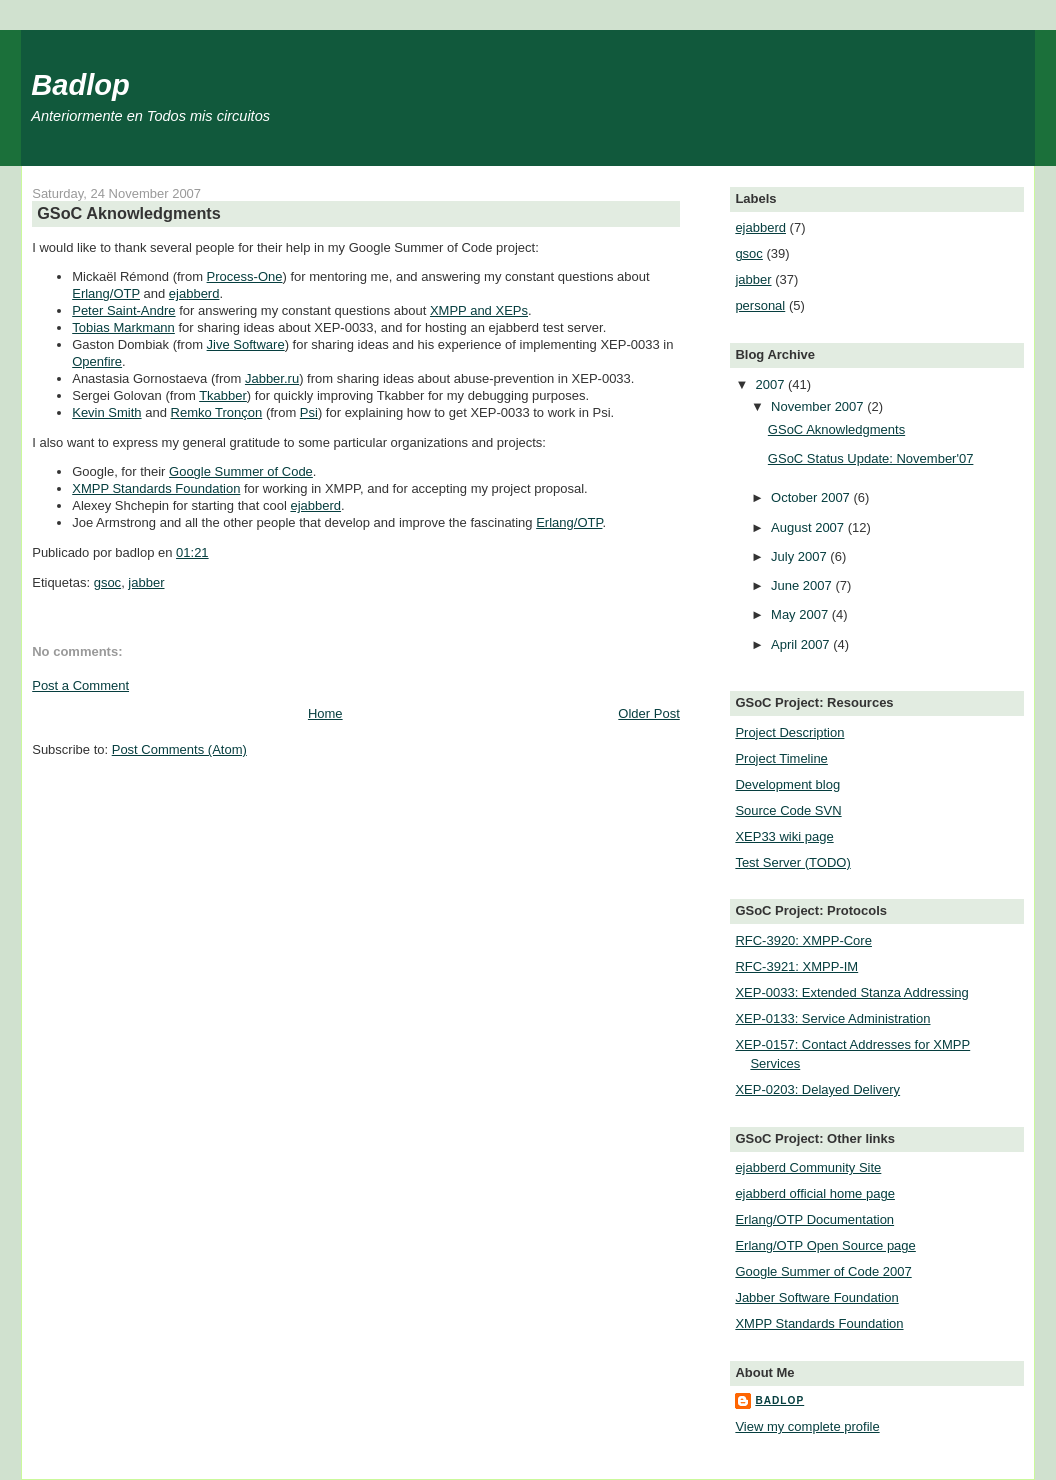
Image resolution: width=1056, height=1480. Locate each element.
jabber (146, 582)
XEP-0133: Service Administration (832, 1018)
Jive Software (246, 344)
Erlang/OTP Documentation (814, 1219)
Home (325, 713)
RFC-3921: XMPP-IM (796, 966)
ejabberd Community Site (808, 1167)
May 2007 (801, 614)
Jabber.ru (272, 378)
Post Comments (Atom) (179, 749)
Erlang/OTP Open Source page (825, 1245)
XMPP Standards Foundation (156, 488)
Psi (309, 412)
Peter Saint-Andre (123, 310)
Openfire (97, 361)
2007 (771, 384)
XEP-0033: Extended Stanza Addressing (851, 992)
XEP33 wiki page (784, 836)
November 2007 (819, 406)
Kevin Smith (106, 412)
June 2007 (803, 585)
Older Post (648, 713)
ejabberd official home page (815, 1193)
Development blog (787, 784)
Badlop (80, 85)
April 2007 (802, 644)
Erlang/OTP (106, 293)
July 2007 (800, 556)
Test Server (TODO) (792, 862)
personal (760, 305)
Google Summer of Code (241, 471)
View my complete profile (807, 1426)
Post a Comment (80, 685)
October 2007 (812, 497)
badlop (779, 1400)
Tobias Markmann (123, 327)
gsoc (107, 582)
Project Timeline (781, 758)
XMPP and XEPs (479, 310)
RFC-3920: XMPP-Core (803, 940)
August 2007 (809, 527)
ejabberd (194, 293)
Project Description (789, 732)
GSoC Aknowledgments (129, 213)
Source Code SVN (788, 810)
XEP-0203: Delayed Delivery (817, 1089)
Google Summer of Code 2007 (823, 1271)
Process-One (245, 276)
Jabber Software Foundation (816, 1297)
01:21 (192, 552)
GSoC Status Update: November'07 (871, 458)
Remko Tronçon (217, 412)
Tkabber (223, 395)
